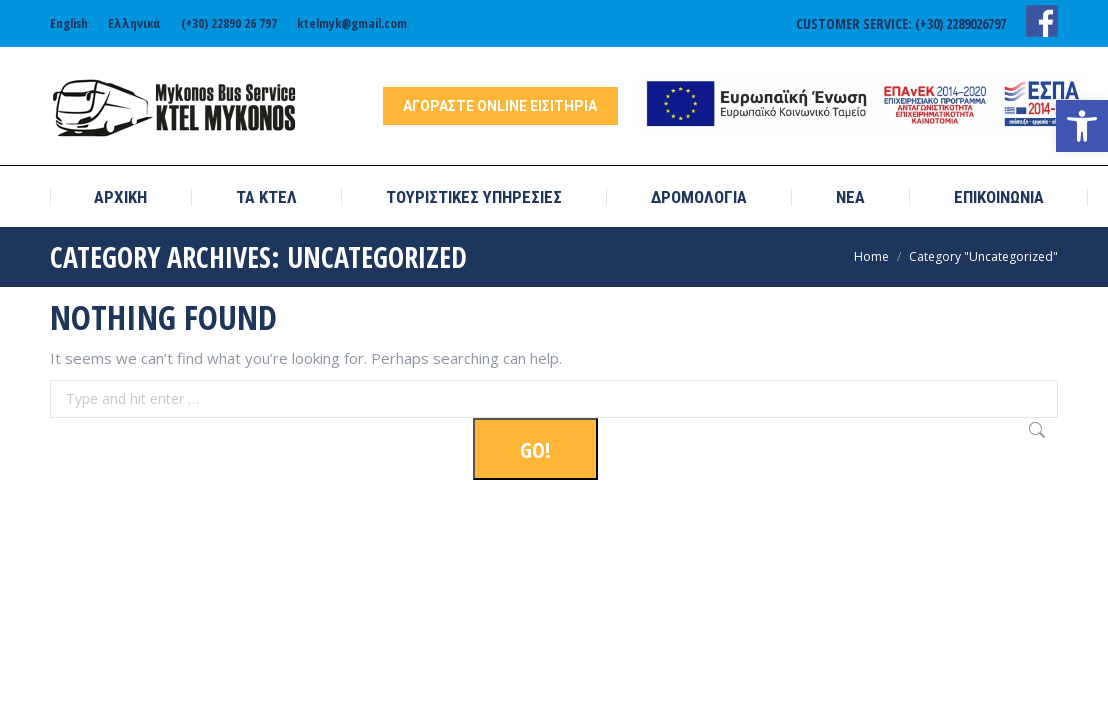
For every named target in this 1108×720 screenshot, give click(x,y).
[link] (1082, 126)
